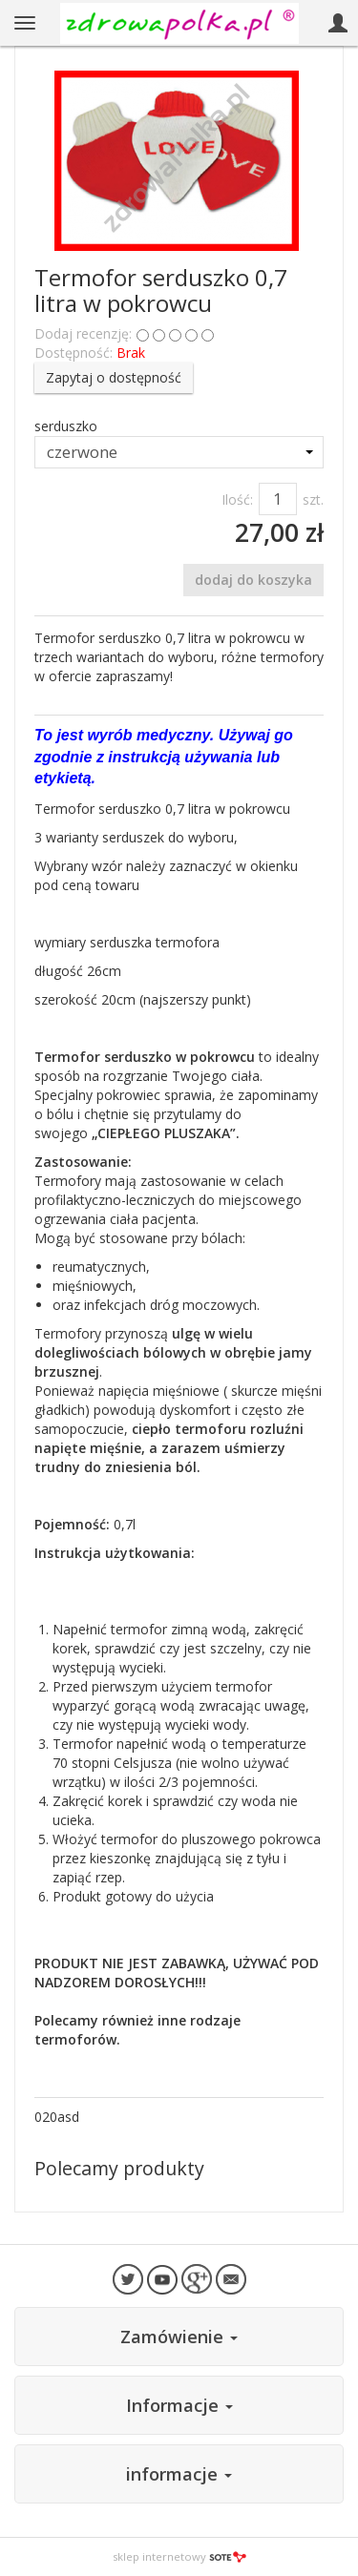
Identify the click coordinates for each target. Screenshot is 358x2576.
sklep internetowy (179, 2556)
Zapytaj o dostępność (113, 377)
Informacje (179, 2405)
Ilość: (237, 499)
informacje (179, 2473)
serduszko (65, 426)
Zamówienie (179, 2336)
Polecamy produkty (119, 2168)
